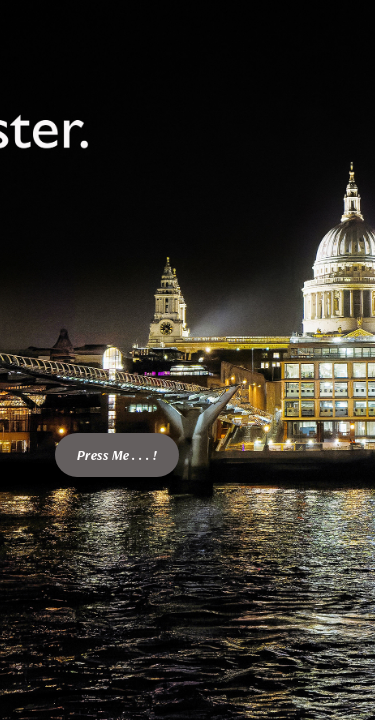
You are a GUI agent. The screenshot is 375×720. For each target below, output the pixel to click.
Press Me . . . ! (117, 455)
